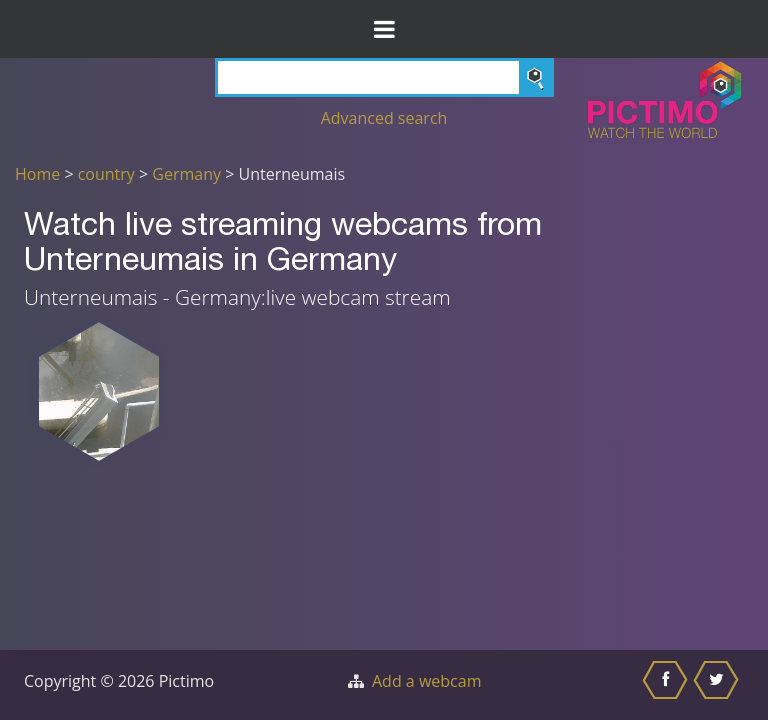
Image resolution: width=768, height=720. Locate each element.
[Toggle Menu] (384, 29)
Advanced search (384, 118)
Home (37, 174)
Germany (186, 174)
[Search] (384, 77)
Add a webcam (426, 681)
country (106, 174)
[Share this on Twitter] (718, 685)
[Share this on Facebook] (667, 685)
